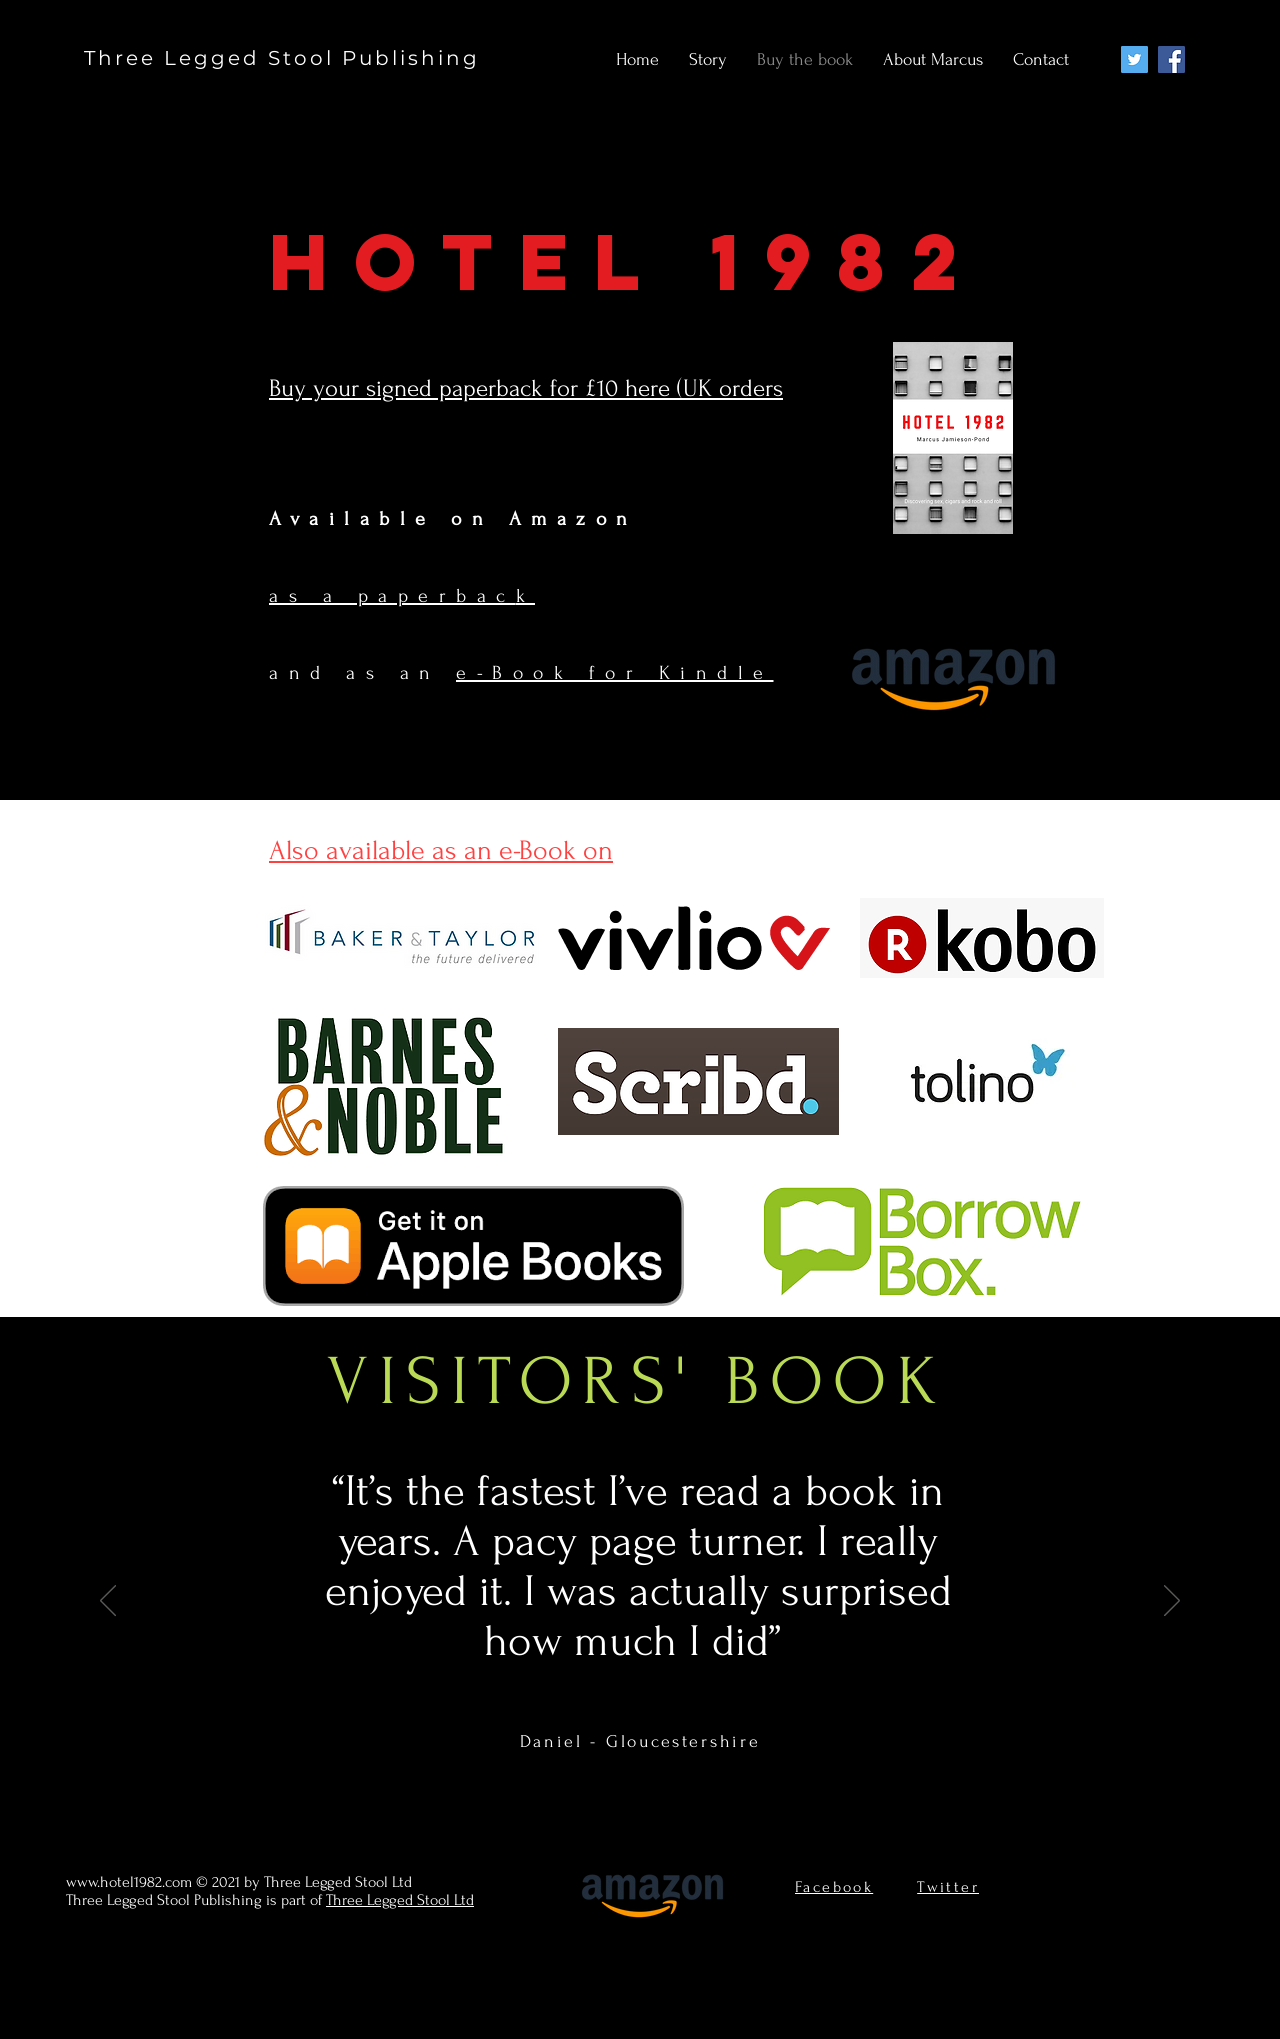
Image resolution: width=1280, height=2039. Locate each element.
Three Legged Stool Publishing (282, 58)
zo (596, 519)
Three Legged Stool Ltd (400, 1900)
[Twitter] (1134, 59)
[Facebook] (1171, 59)
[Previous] (108, 1602)
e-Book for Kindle (615, 673)
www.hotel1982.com (129, 1882)
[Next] (1172, 1602)
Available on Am (413, 519)
